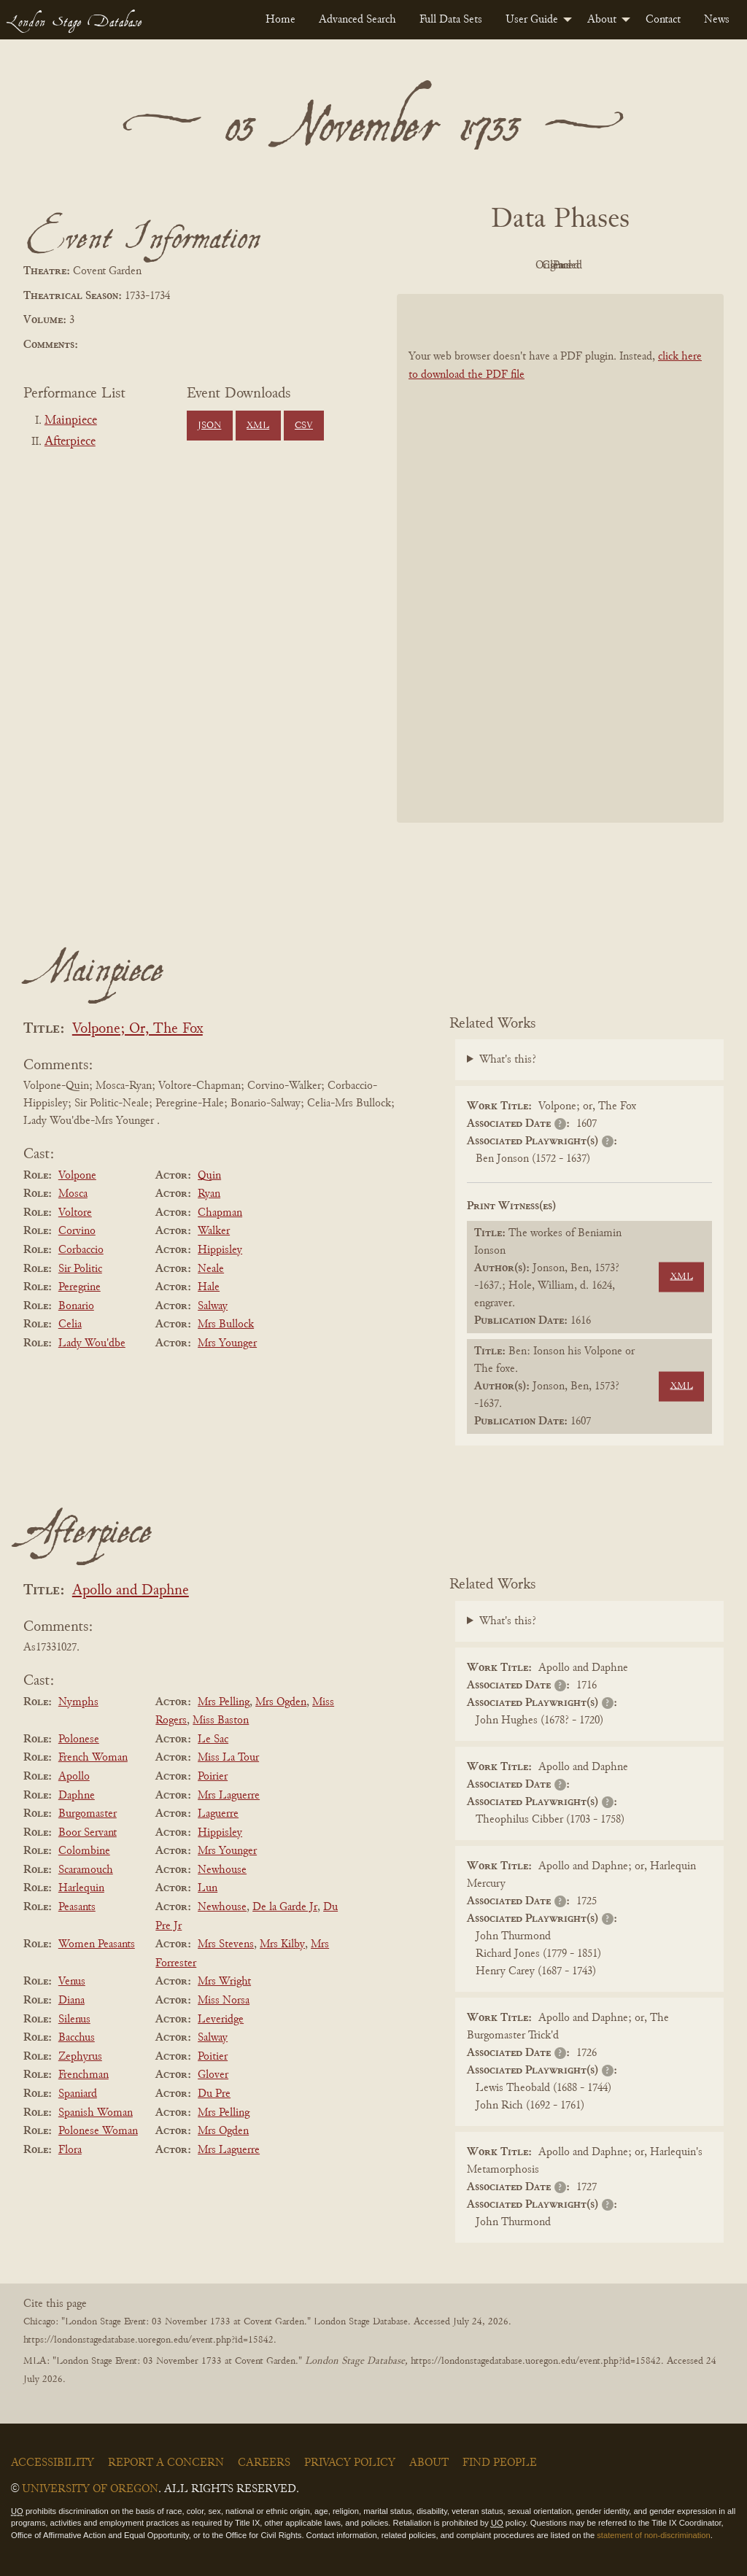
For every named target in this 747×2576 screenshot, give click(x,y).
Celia (70, 1324)
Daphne (76, 1795)
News (716, 20)
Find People (499, 2463)
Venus (71, 1981)
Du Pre (214, 2094)
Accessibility (52, 2463)
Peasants (77, 1907)
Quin (209, 1176)
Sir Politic (80, 1269)
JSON (209, 426)
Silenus (74, 2019)
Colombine (84, 1851)
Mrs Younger (227, 1343)
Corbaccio (81, 1250)
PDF (436, 265)
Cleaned (597, 265)
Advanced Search (357, 20)
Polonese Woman (98, 2131)
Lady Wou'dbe (91, 1343)
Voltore (75, 1213)
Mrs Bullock (226, 1324)
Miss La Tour (228, 1758)
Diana (71, 2000)
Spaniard (77, 2094)
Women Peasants (96, 1944)
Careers (264, 2463)
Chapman (220, 1213)
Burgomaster (87, 1814)
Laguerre (218, 1814)
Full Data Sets (450, 20)
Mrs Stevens (226, 1944)
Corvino (77, 1231)
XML (258, 426)
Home (280, 20)
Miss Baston (221, 1720)
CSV (304, 426)
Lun (207, 1888)
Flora (70, 2150)
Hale (209, 1287)
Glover (213, 2075)
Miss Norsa (223, 2000)
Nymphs (78, 1702)
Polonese (78, 1739)
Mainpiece (70, 420)
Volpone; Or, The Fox (137, 1029)
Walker (214, 1231)
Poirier (213, 1776)
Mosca (73, 1194)
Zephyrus (80, 2057)
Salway (213, 1306)
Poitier (213, 2057)
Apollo (74, 1776)
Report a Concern (166, 2463)
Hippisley (220, 1250)
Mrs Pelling (223, 1702)
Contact (663, 20)
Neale (211, 1269)
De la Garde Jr (284, 1907)
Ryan (209, 1194)
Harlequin (81, 1888)
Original (517, 265)
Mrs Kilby (282, 1944)
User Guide (532, 20)
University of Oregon (90, 2489)
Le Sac (213, 1739)
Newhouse (222, 1870)
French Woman (93, 1758)
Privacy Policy (349, 2463)
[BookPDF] (560, 558)
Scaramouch (85, 1870)
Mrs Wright (224, 1981)
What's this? (507, 1060)
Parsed (677, 265)
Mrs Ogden (280, 1702)
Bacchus (76, 2038)
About (601, 20)
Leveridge (221, 2019)
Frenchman (83, 2075)
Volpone (77, 1176)
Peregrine (79, 1287)
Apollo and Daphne (130, 1591)
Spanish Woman (95, 2113)
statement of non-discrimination (653, 2535)
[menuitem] (280, 20)
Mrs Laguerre (229, 1795)
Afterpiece (70, 442)
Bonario (76, 1306)
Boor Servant (87, 1833)
